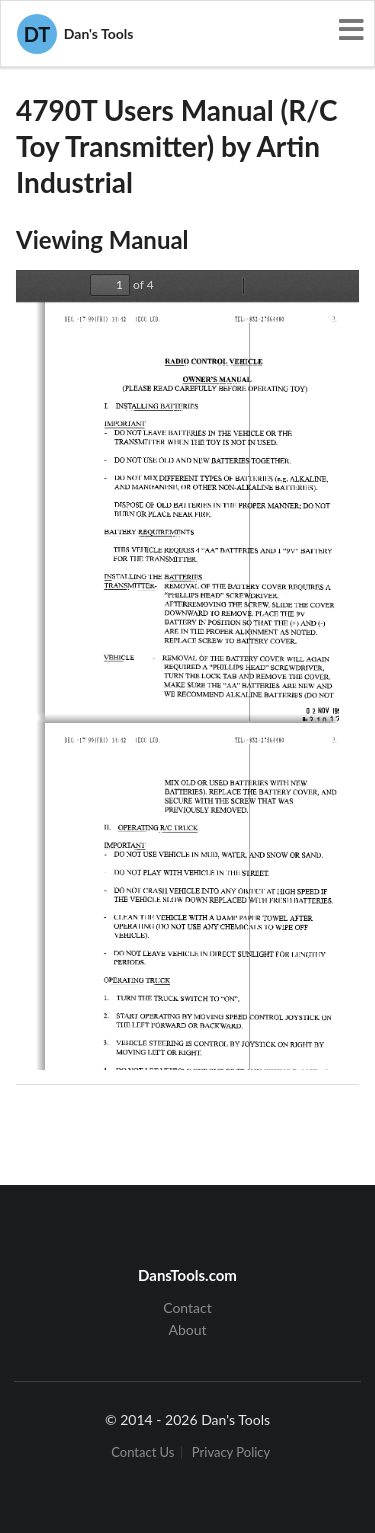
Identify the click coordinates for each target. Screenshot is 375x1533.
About (187, 1329)
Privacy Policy (231, 1452)
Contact (187, 1308)
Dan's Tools (75, 34)
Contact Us (142, 1452)
